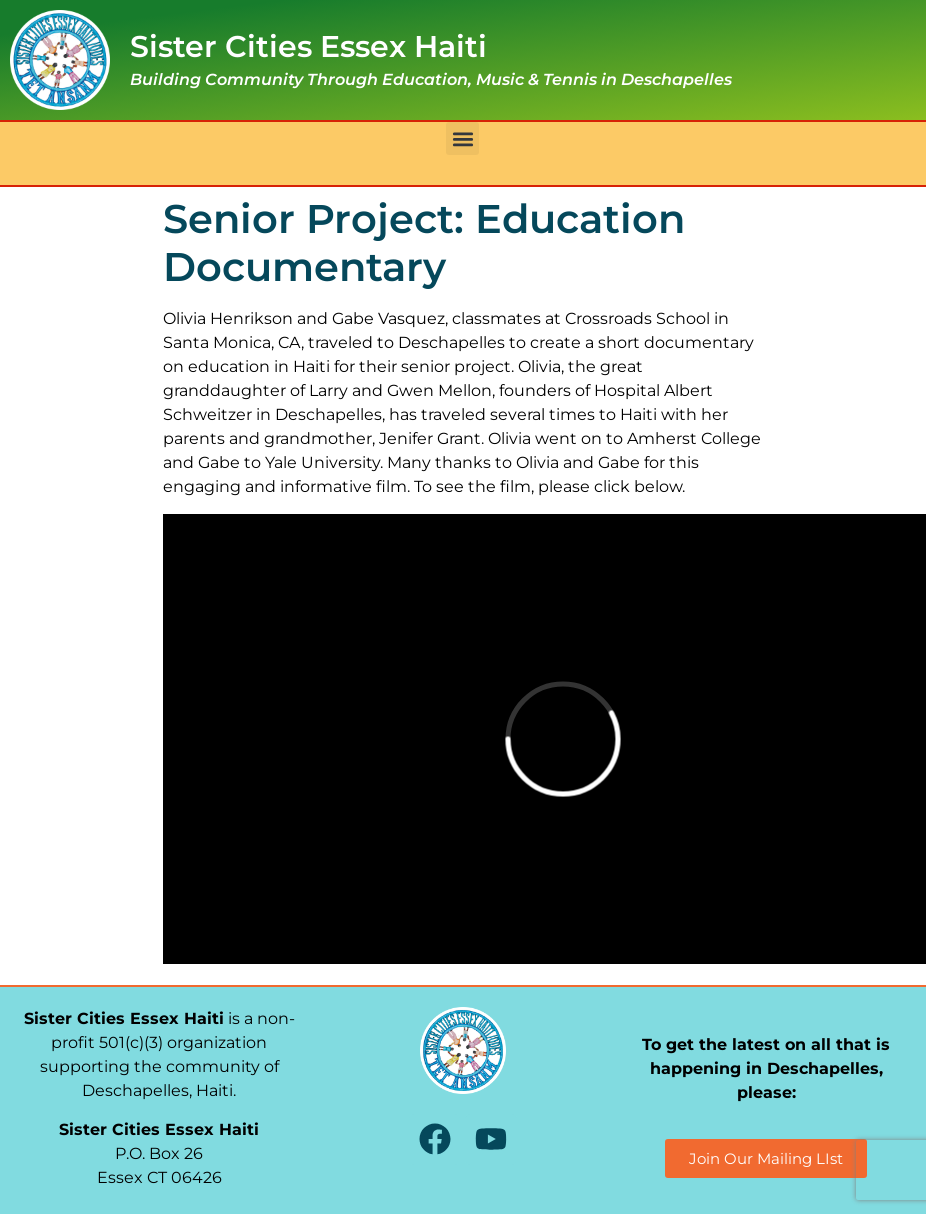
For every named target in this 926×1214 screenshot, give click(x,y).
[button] (462, 138)
